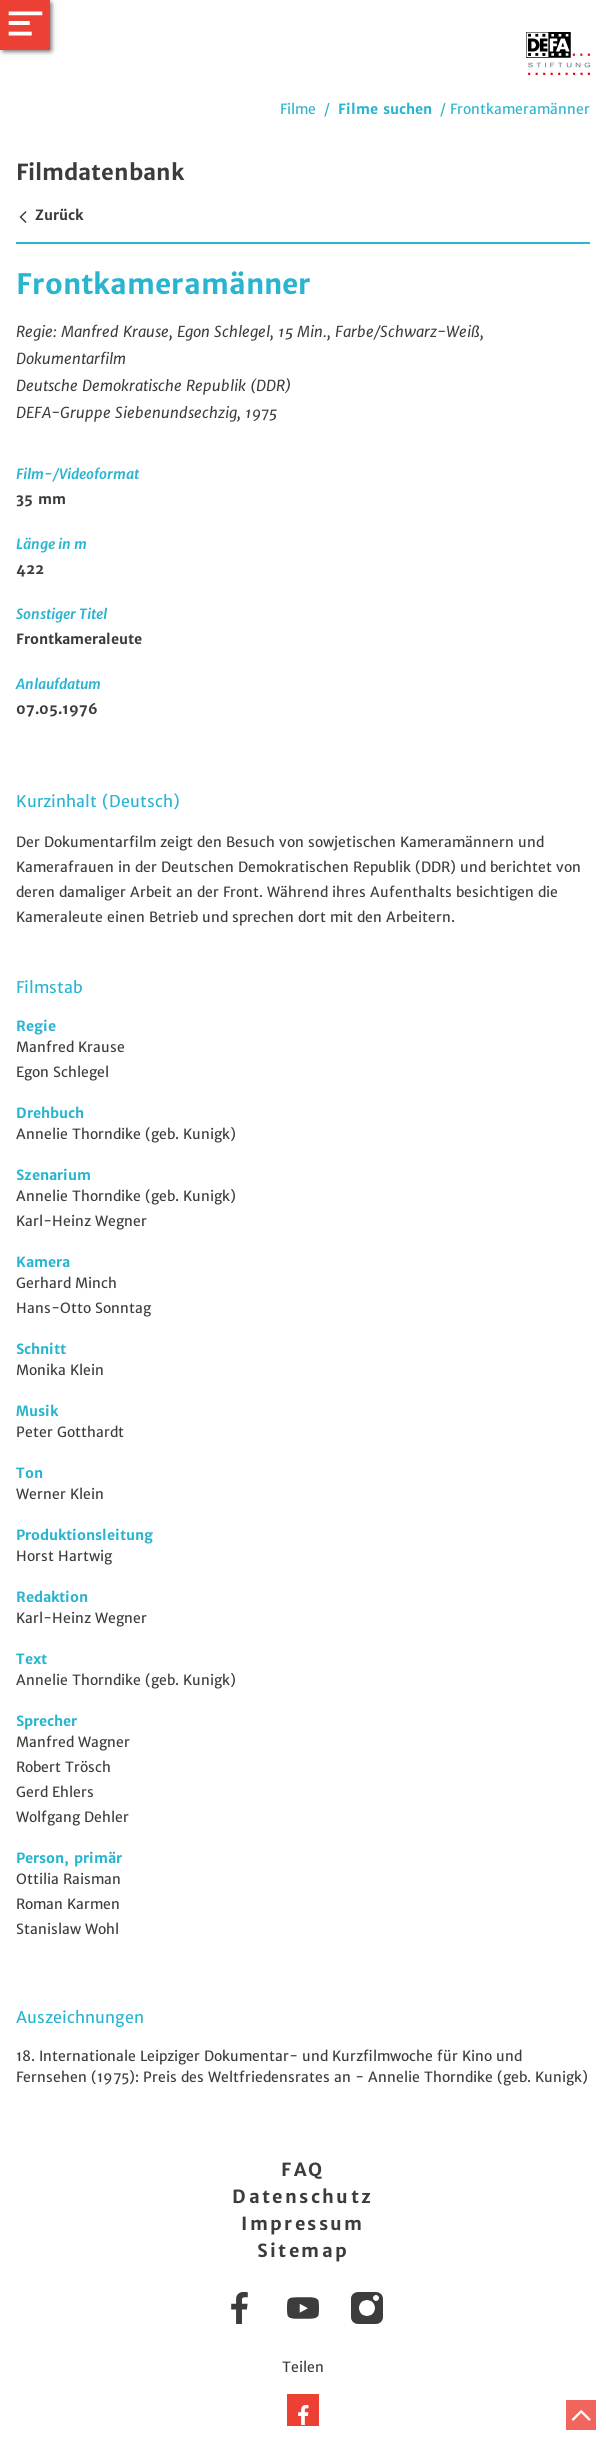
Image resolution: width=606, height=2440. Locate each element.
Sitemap (303, 2250)
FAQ (302, 2169)
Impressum (303, 2223)
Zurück (49, 215)
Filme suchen (385, 109)
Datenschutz (302, 2196)
